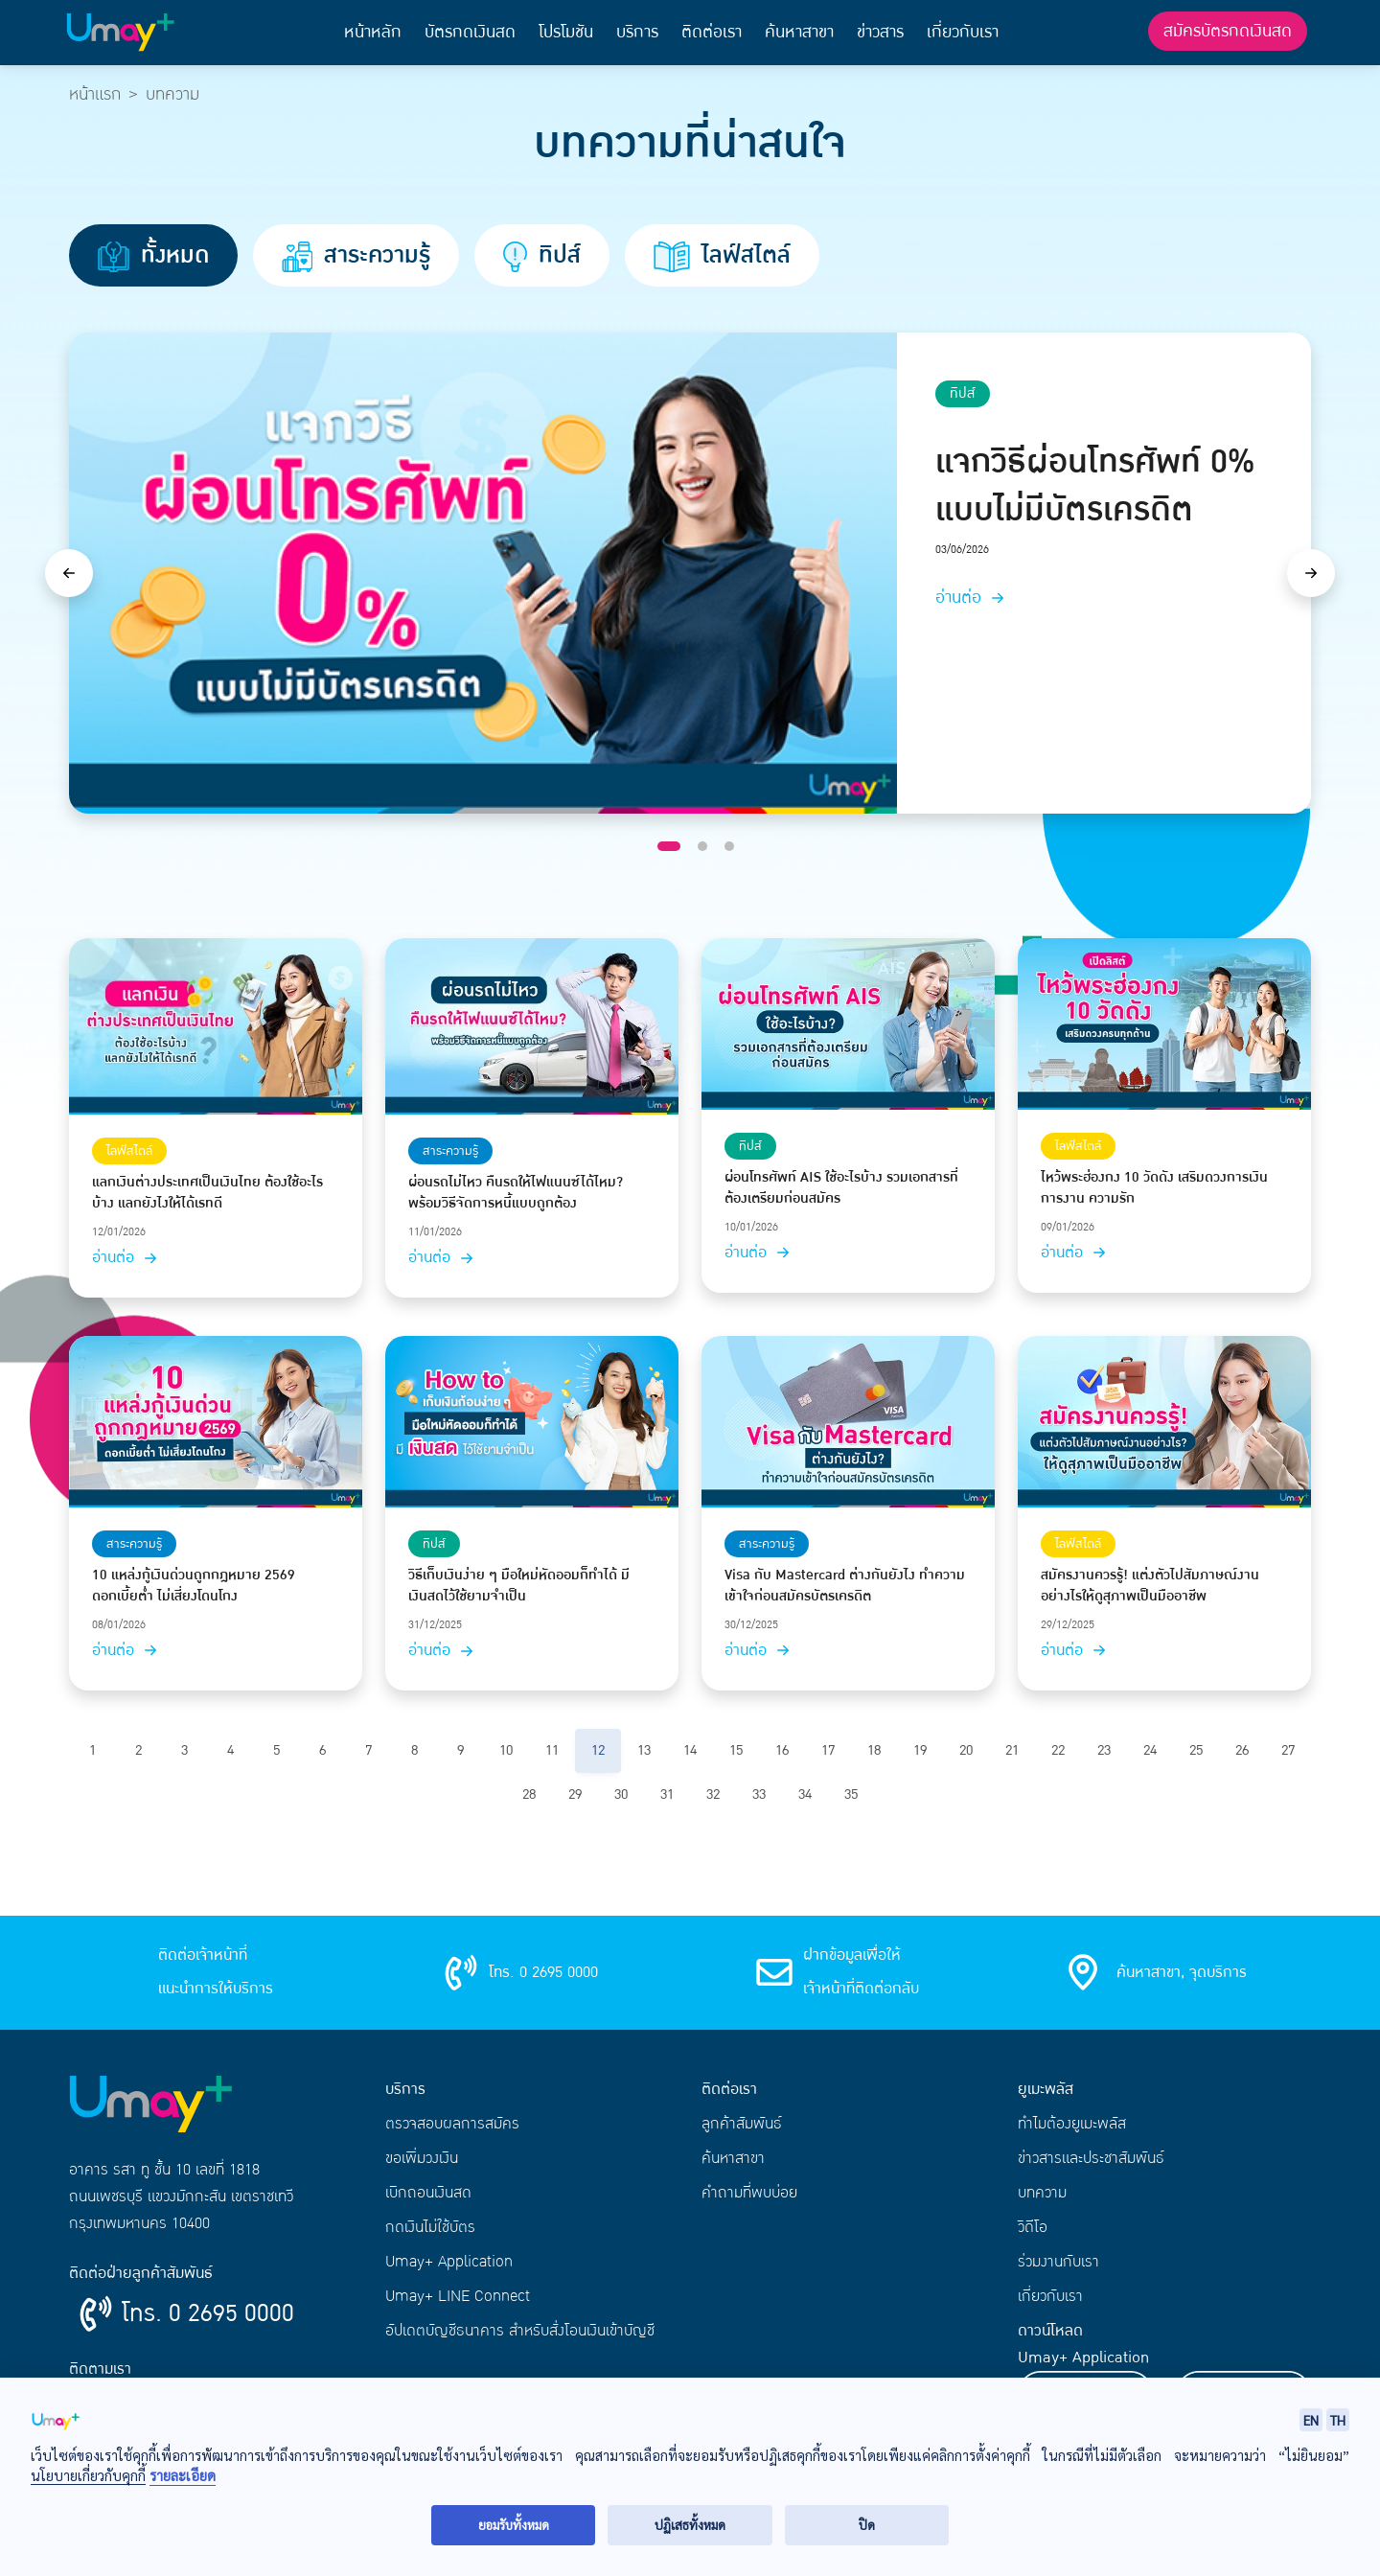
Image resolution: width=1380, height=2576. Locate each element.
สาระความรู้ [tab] (356, 255)
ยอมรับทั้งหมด (513, 2525)
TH (1338, 2419)
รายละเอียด (183, 2476)
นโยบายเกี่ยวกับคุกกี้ (88, 2475)
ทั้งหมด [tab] (153, 255)
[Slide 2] (702, 846)
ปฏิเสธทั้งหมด (690, 2525)
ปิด (867, 2525)
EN (1311, 2419)
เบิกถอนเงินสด (428, 2192)
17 (828, 1750)
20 (966, 1750)
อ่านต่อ (972, 597)
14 (690, 1750)
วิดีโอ (1032, 2227)
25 (1196, 1750)
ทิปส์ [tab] (542, 255)
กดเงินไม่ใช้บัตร (430, 2227)
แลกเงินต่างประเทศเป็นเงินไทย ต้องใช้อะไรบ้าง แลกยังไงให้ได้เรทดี (207, 1193)
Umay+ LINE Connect (457, 2296)
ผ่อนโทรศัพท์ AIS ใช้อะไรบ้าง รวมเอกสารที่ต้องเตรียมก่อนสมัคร (841, 1188)
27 (1288, 1750)
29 (575, 1794)
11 (552, 1750)
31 (667, 1794)
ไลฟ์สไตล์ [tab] (722, 255)
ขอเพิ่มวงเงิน (421, 2158)
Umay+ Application (449, 2261)
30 (621, 1794)
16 (782, 1750)
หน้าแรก (95, 94)
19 (920, 1750)
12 (598, 1750)
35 (851, 1794)
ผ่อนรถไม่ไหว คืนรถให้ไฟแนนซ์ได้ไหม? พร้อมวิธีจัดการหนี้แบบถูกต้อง (515, 1193)
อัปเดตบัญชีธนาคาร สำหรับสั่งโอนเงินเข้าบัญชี (520, 2330)
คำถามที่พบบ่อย (749, 2192)
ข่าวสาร (880, 32)
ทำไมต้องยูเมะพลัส (1072, 2123)
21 (1012, 1750)
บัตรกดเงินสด (470, 32)
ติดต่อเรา (711, 32)
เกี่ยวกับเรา (963, 32)
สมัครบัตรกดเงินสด (1227, 31)
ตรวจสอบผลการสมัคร (452, 2123)
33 (759, 1794)
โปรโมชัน (566, 32)
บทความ (1042, 2192)
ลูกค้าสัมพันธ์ (742, 2123)
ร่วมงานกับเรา (1058, 2261)
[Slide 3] (729, 846)
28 (529, 1794)
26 (1242, 1750)
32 (713, 1794)
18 (874, 1750)
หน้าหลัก (373, 32)
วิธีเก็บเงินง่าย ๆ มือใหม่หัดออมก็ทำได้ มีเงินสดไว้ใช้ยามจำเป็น (519, 1586)
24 (1150, 1750)
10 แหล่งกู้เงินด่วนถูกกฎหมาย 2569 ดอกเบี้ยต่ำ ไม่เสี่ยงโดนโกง (193, 1586)
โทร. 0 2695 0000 (208, 2313)
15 (736, 1750)
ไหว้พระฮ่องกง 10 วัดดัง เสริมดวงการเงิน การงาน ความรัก (1154, 1188)
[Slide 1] (668, 846)
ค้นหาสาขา (799, 32)
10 (506, 1750)
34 (805, 1794)
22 (1058, 1750)
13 (644, 1750)
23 (1104, 1750)
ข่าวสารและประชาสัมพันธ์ (1091, 2158)
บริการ (637, 32)
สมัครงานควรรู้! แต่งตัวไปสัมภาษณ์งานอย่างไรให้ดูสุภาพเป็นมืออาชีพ (1150, 1586)
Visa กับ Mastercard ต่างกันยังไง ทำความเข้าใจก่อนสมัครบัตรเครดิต (844, 1586)
